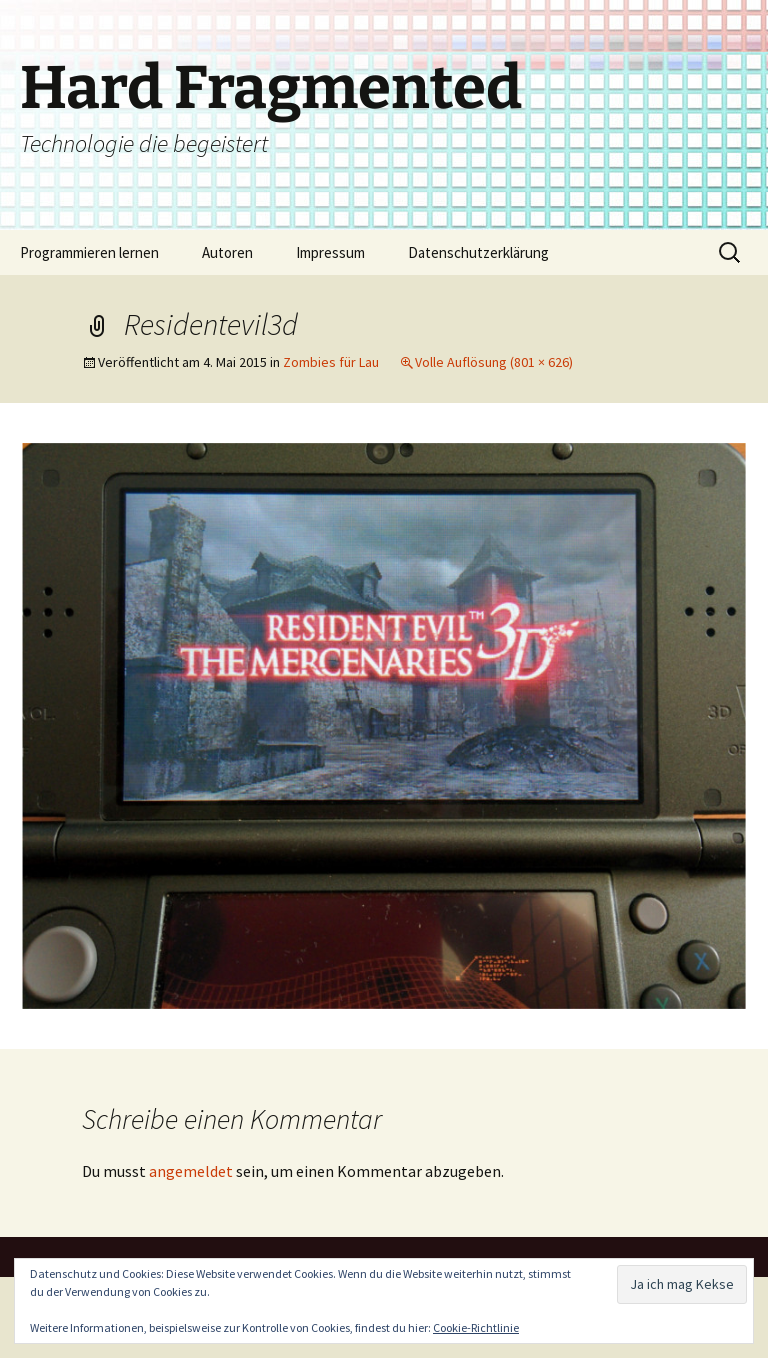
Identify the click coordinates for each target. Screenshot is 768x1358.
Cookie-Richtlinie (476, 1327)
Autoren (227, 252)
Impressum (330, 252)
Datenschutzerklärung (478, 252)
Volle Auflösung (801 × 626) (494, 362)
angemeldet (191, 1171)
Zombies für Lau (331, 362)
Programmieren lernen (89, 252)
